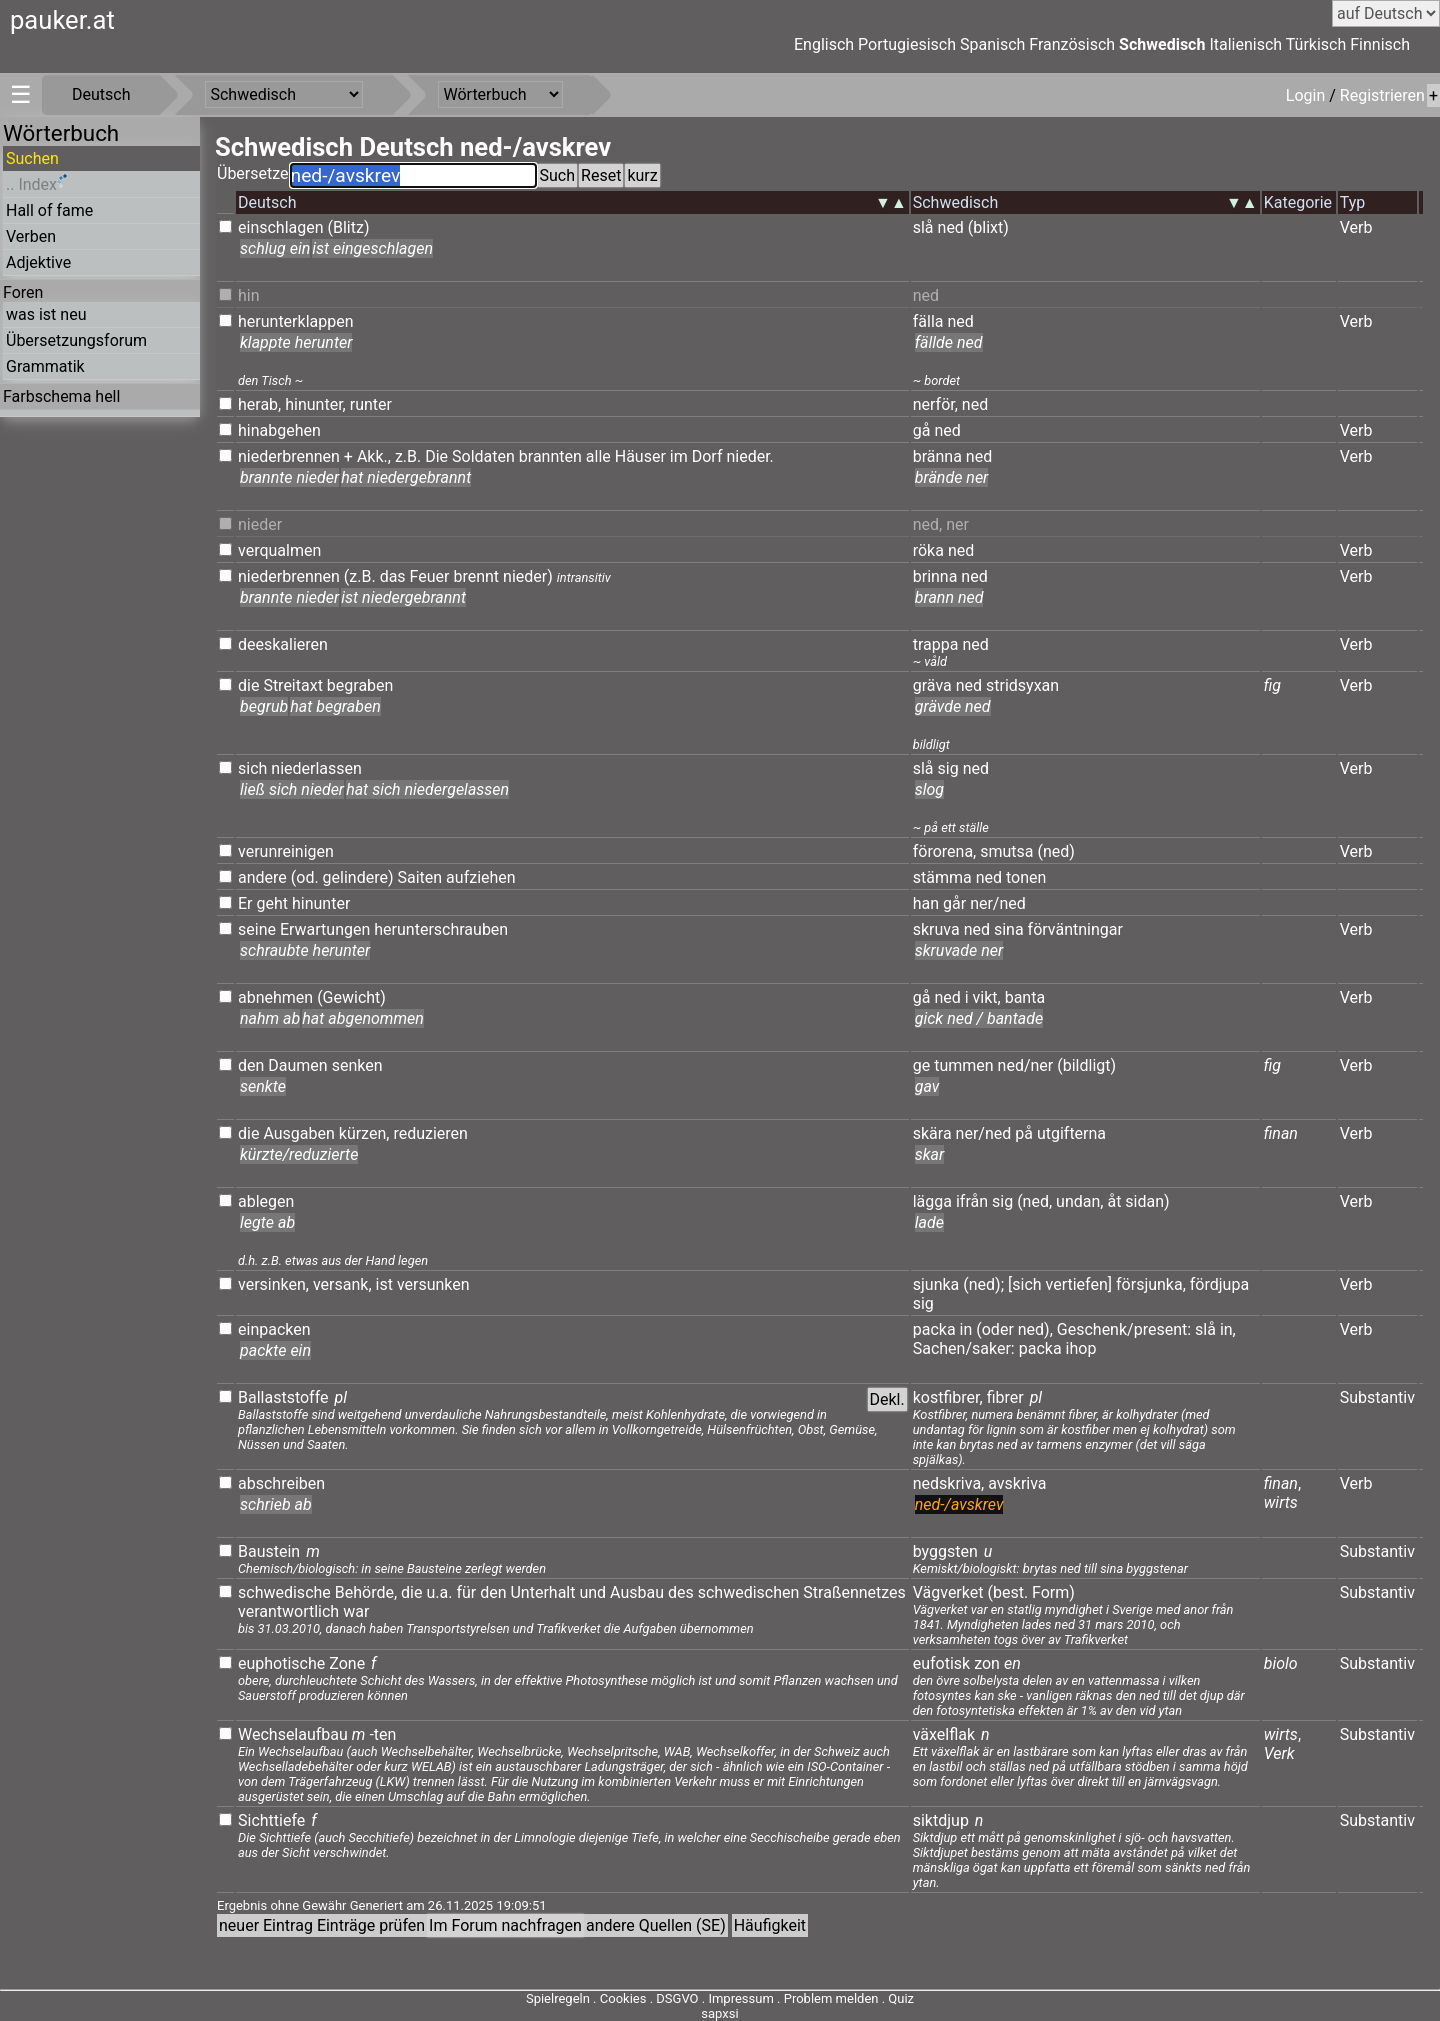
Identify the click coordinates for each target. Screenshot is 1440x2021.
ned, (928, 524)
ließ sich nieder (292, 789)
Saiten (419, 877)
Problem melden (833, 1998)
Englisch (824, 44)
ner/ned (998, 903)
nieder (260, 524)
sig (948, 768)
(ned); (983, 1284)
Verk (1279, 1753)
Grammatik (45, 366)
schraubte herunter (305, 950)
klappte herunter (296, 342)
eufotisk (941, 1663)
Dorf (707, 456)
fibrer (1005, 1397)
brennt (476, 576)
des (681, 1592)
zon (987, 1663)
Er (245, 903)
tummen (963, 1065)
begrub (264, 706)
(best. (1007, 1592)
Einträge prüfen (371, 1925)
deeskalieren (283, 644)
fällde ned (949, 342)
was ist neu (46, 314)
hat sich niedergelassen (427, 789)
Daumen (297, 1065)
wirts (1281, 1502)
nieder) (528, 576)
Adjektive (38, 262)
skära (932, 1133)
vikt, (987, 997)
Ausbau (637, 1592)
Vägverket (948, 1592)
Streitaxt (293, 685)
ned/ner (1026, 1065)
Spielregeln (558, 1998)
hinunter (321, 903)
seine (257, 929)
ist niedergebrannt (403, 597)
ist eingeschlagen (372, 248)
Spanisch (992, 44)
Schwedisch (1162, 44)
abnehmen (275, 997)
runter (371, 404)
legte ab (267, 1222)
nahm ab (270, 1018)
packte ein (275, 1350)
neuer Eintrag (266, 1925)
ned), (1035, 1329)
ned (951, 227)
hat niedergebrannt (406, 477)
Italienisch (1245, 44)
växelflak (944, 1734)
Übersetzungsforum (76, 340)
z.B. (408, 456)
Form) (1053, 1592)
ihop (1081, 1348)
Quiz (901, 1998)
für (466, 1592)
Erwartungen (325, 929)
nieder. (749, 456)
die (248, 685)
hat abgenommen (363, 1018)
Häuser (640, 456)
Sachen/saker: (964, 1348)
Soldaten (483, 456)
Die (436, 456)
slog (929, 789)
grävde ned (953, 706)
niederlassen (316, 768)
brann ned (949, 597)
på (1024, 1133)
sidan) (1147, 1201)
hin (249, 295)
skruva (936, 929)
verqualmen (279, 550)
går (954, 903)
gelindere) (358, 877)
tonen (1026, 877)
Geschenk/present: (1124, 1329)
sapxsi (719, 2013)
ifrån (972, 1201)
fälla (928, 321)
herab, (259, 404)
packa (934, 1329)
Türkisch (1316, 44)
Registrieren (1382, 95)
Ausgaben (298, 1133)
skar (930, 1154)
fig (1272, 685)
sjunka (936, 1284)
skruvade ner (959, 950)
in (966, 1329)
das (393, 576)
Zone (347, 1663)
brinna (935, 576)
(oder (995, 1329)
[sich (1025, 1284)
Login (1307, 95)
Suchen (32, 158)
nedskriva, (949, 1483)
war (356, 1611)
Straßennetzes (854, 1592)
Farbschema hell (61, 396)
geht (272, 903)
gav (927, 1086)
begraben (360, 685)
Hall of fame (49, 210)
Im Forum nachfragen (505, 1925)
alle (598, 456)
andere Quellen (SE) (656, 1925)
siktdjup (941, 1820)
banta (1025, 997)
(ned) (1056, 851)
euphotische (281, 1663)
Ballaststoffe (283, 1397)
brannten (550, 456)
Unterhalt (542, 1592)
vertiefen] (1079, 1284)
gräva (932, 685)
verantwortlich (288, 1611)
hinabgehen (279, 430)
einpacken (274, 1329)
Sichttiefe (271, 1820)
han (926, 903)
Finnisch (1380, 44)
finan (1281, 1133)
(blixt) (988, 227)
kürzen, (364, 1133)
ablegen (266, 1201)
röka (928, 550)
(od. (305, 877)
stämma (942, 877)
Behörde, (366, 1592)
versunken (433, 1284)
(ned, (1034, 1201)
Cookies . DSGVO (649, 1998)
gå (922, 430)
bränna (937, 456)
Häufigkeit (770, 1925)
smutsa (1006, 851)
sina (1009, 929)
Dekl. (887, 1399)
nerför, (935, 404)
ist (384, 1284)
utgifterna (1071, 1133)
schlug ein (275, 248)
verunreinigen (286, 851)
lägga (932, 1201)
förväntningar (1075, 929)
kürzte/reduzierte (299, 1154)
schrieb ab (276, 1504)
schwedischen (749, 1592)
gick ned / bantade (979, 1018)
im (679, 456)
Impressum (740, 1998)
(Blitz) (349, 227)
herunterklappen (296, 321)
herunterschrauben (441, 929)
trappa (936, 644)
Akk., (374, 456)
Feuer (430, 576)
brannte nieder (289, 477)
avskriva (1017, 1483)
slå (923, 227)
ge (921, 1065)
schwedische (284, 1592)
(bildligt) (1086, 1065)
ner (957, 524)
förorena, (945, 851)
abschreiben (281, 1483)
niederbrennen (289, 456)
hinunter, (315, 404)
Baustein (269, 1551)
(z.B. (360, 576)
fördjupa (1219, 1284)
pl (341, 1397)
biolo (1281, 1663)
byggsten (945, 1551)
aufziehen (481, 877)
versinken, (273, 1284)
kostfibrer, (948, 1397)
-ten (382, 1734)
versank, (342, 1284)
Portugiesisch (907, 44)
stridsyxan (1022, 685)
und (592, 1592)
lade (929, 1222)
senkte (263, 1086)
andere (262, 877)
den (251, 1065)
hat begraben (335, 706)
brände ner (952, 477)
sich (252, 768)
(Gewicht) (351, 997)
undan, (1079, 1201)
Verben (31, 236)
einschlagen (281, 227)
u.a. (439, 1592)
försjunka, (1151, 1284)
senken (357, 1065)
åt (1114, 1201)
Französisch (1072, 44)
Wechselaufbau (293, 1734)
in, (1228, 1329)
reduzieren (430, 1133)
